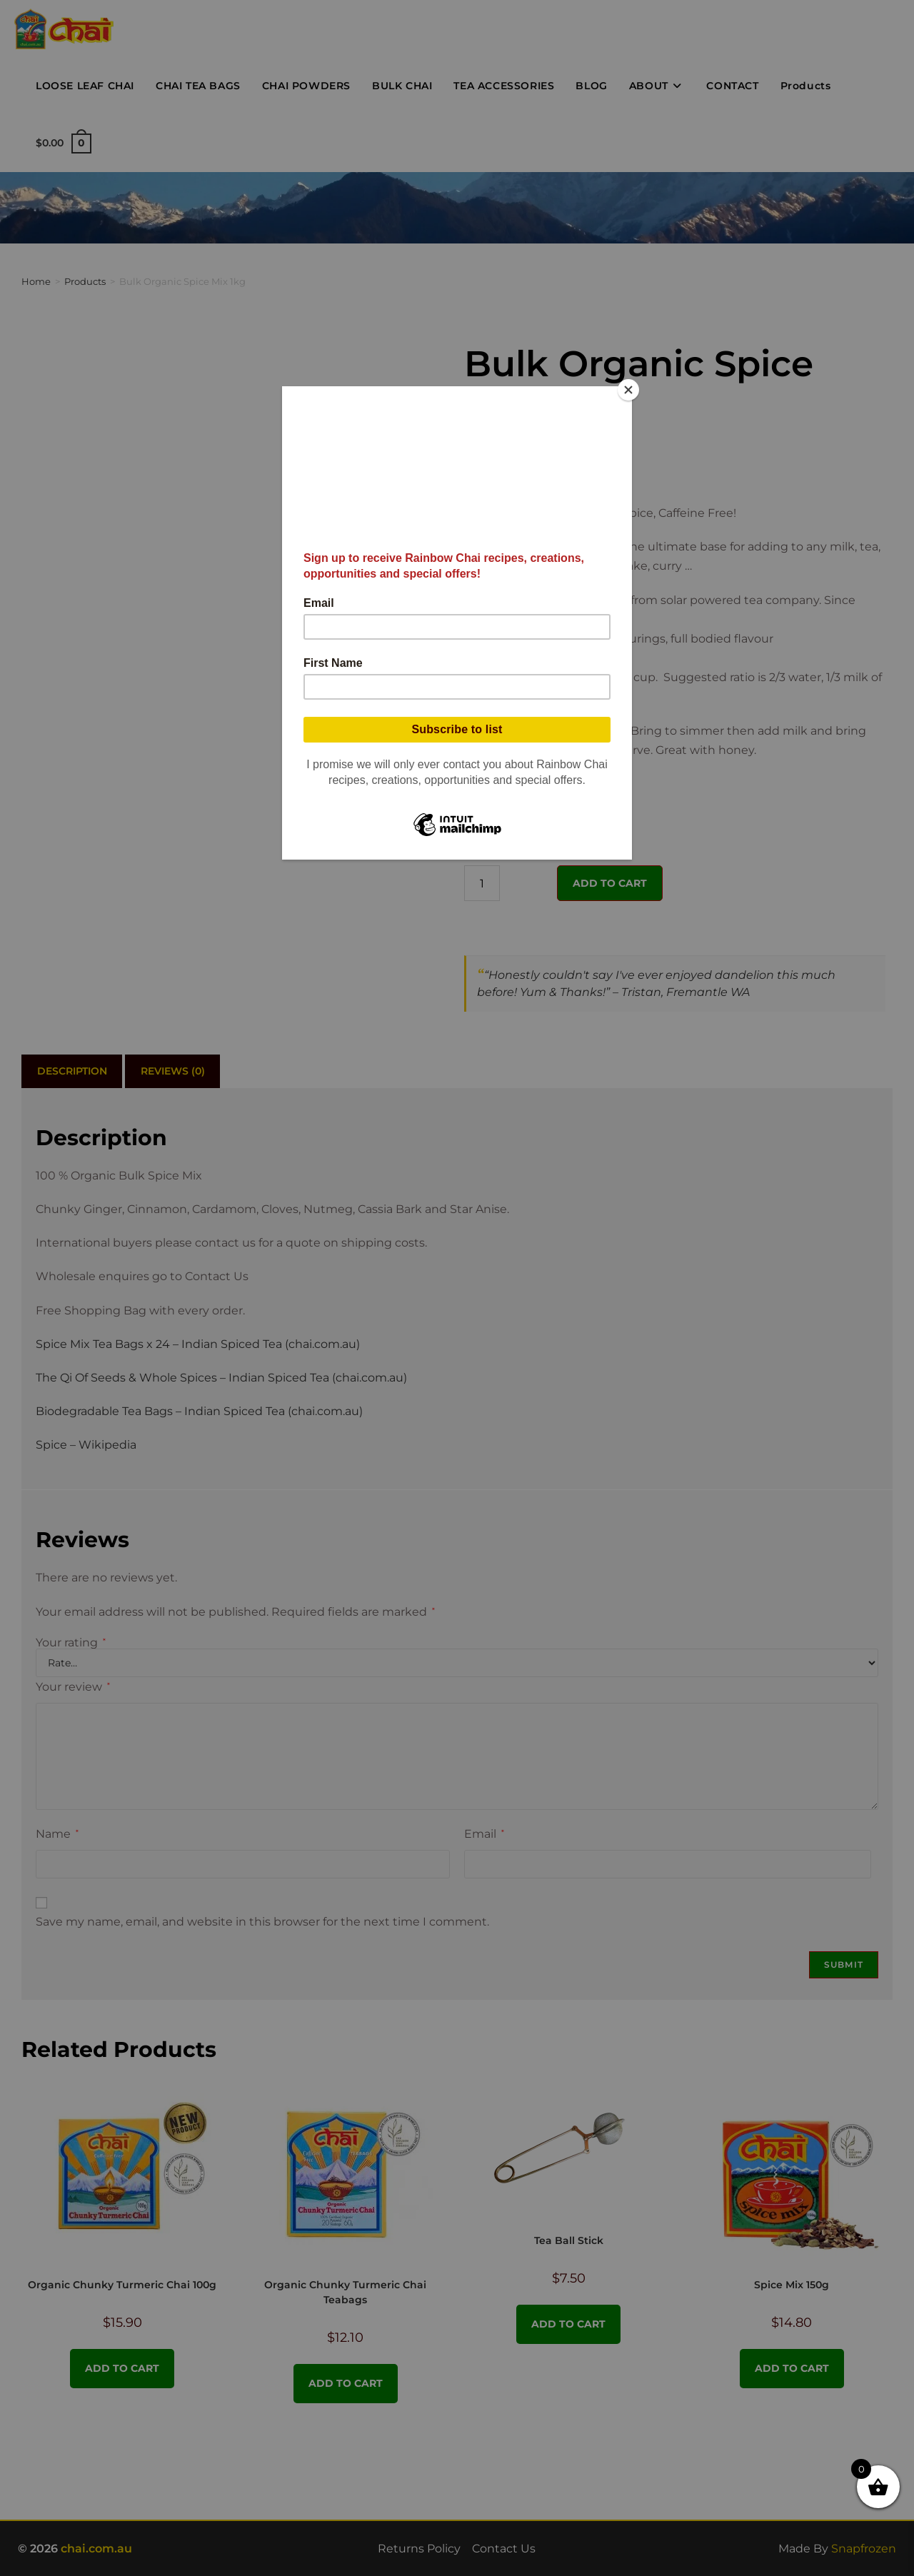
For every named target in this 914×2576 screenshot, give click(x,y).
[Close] (628, 390)
